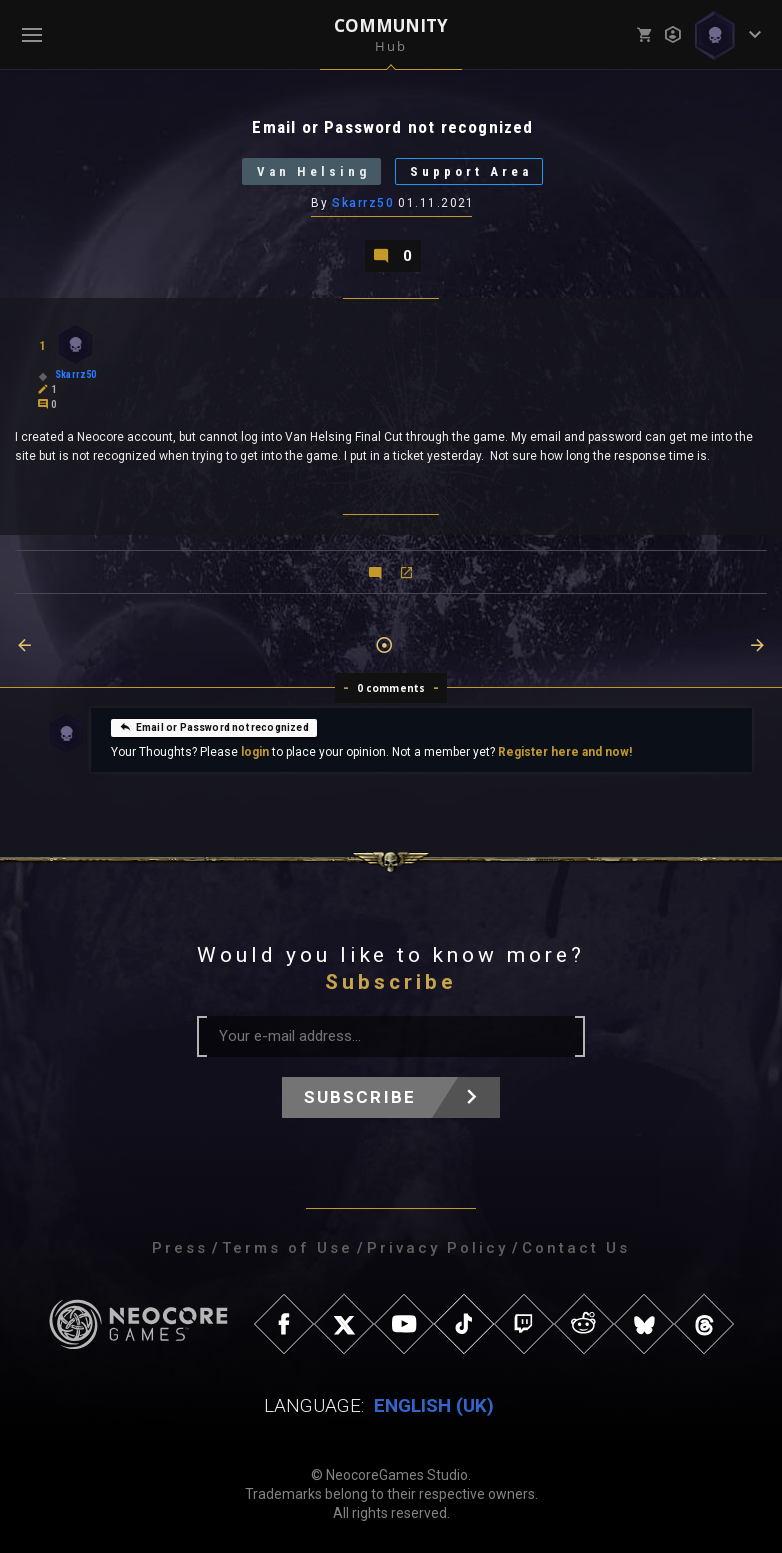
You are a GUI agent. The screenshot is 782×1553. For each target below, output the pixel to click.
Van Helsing (313, 171)
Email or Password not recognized (214, 726)
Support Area (471, 171)
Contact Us (576, 1248)
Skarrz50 (363, 203)
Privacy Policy (437, 1248)
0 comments (391, 688)
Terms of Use (287, 1248)
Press (180, 1248)
